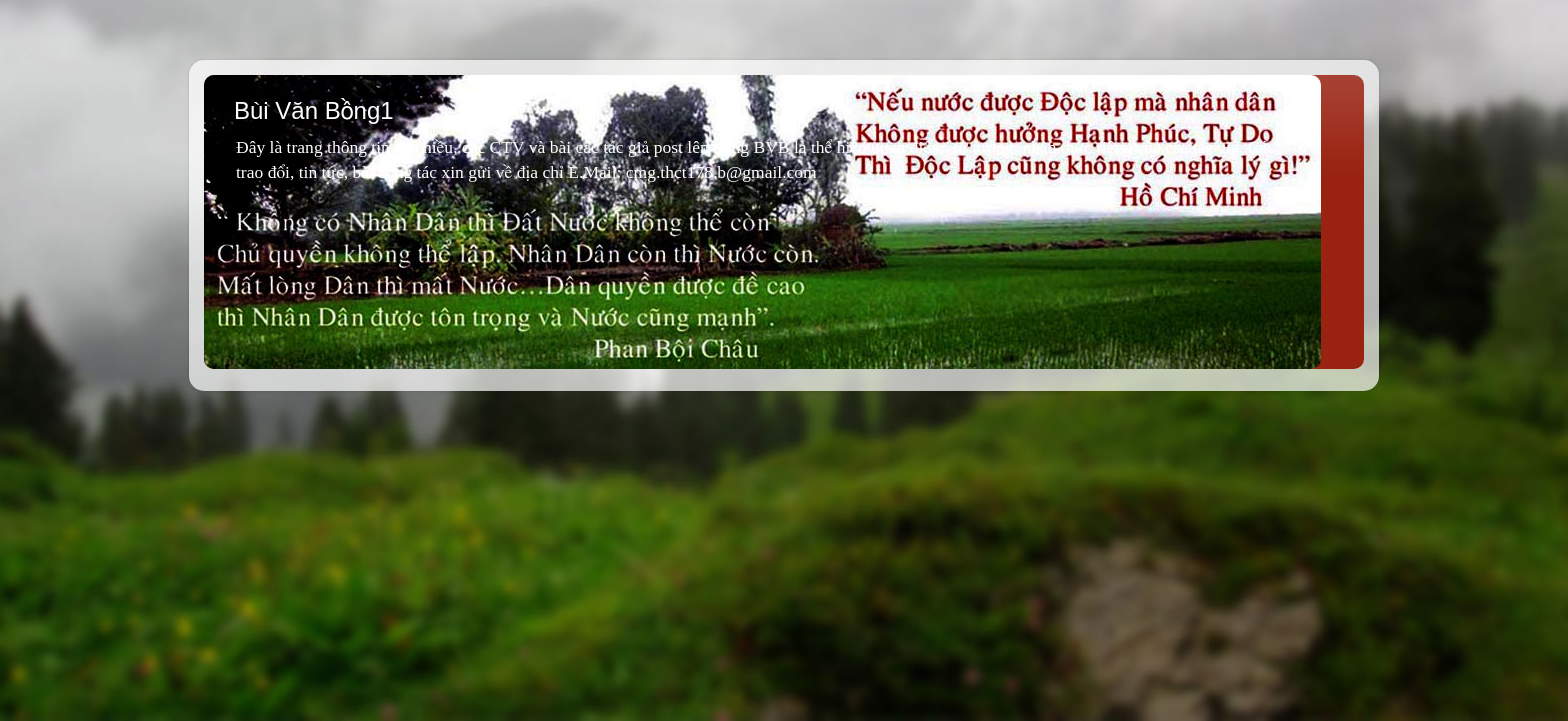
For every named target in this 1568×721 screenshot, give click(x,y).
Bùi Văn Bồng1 (314, 110)
